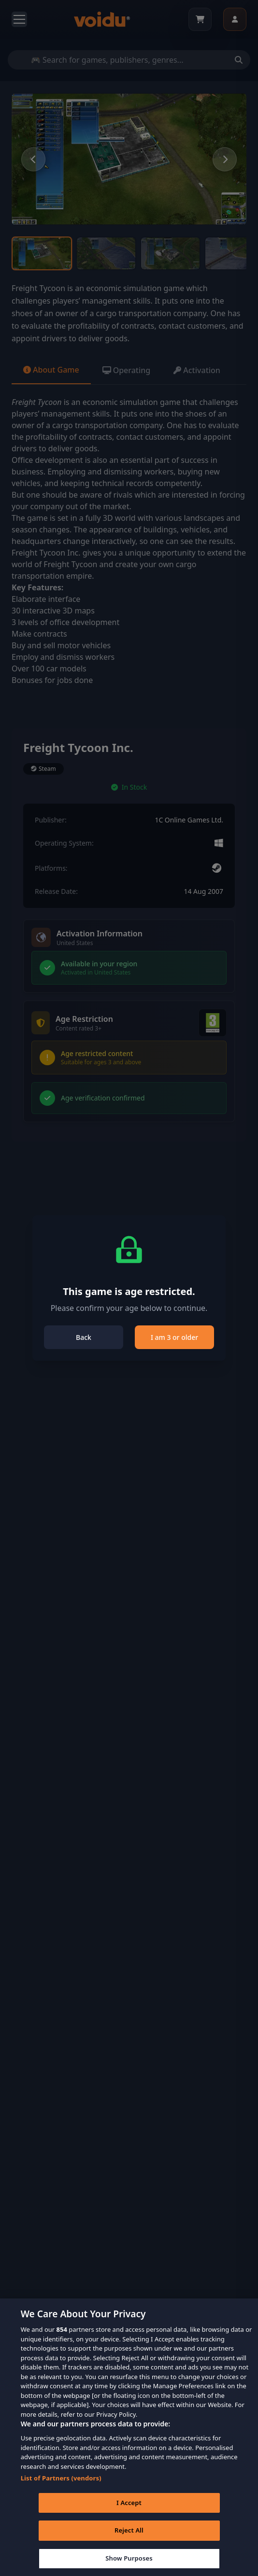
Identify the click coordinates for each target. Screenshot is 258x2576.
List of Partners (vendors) (61, 2491)
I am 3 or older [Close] (174, 1337)
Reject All (129, 2543)
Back (83, 1337)
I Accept (129, 2515)
